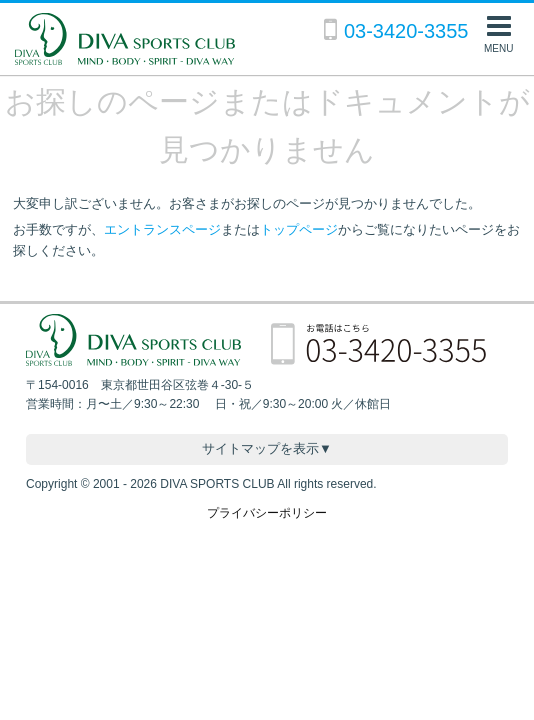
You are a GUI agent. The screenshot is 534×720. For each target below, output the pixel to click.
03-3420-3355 (406, 31)
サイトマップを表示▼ (267, 448)
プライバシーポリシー (267, 513)
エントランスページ (162, 229)
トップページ (299, 229)
